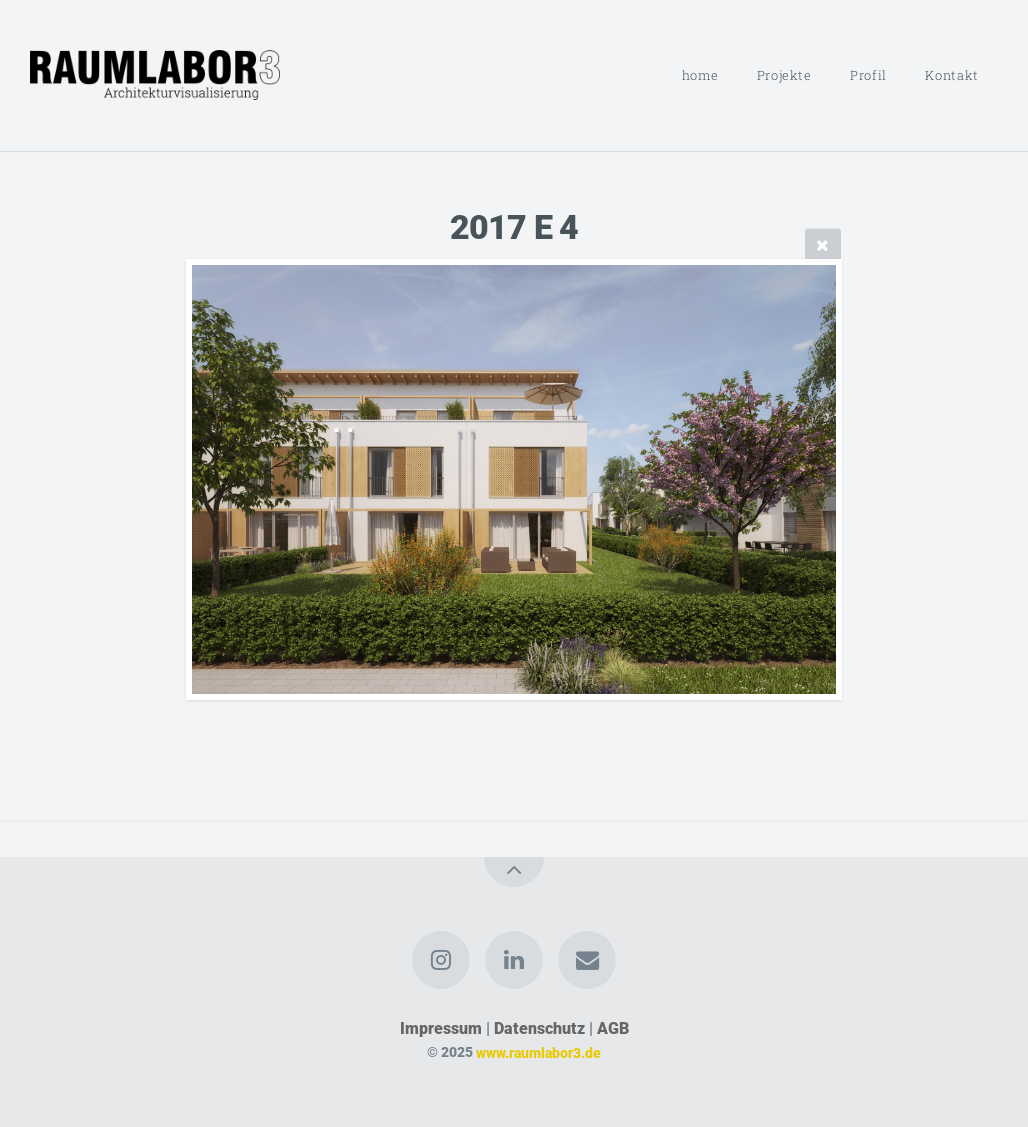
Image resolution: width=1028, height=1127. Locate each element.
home (700, 75)
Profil (868, 75)
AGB (613, 1028)
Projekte (784, 75)
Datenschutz (539, 1028)
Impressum (441, 1028)
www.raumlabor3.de (538, 1052)
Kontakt (951, 75)
